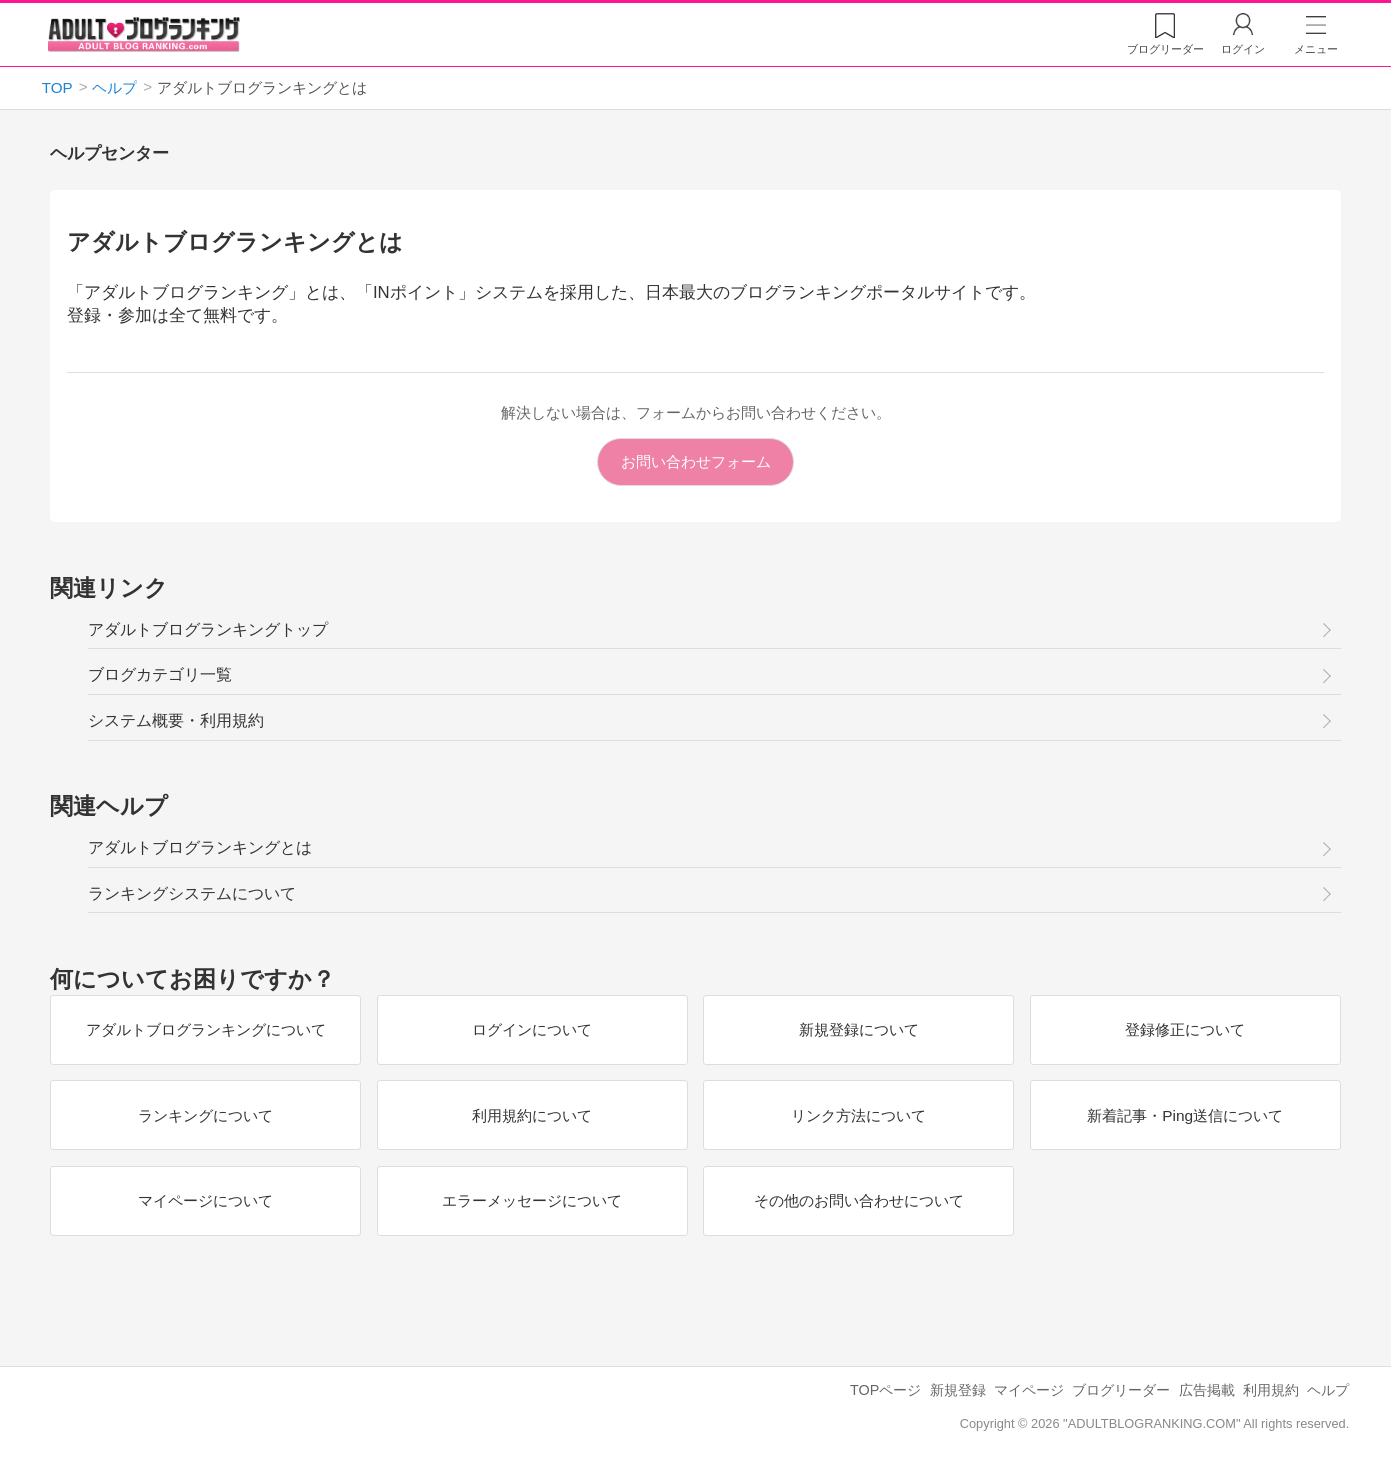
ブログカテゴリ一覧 (160, 674)
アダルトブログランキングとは (200, 847)
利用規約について (532, 1114)
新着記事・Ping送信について (1185, 1114)
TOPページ (885, 1390)
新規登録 (958, 1390)
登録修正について (1185, 1029)
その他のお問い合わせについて (859, 1200)
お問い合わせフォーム (696, 461)
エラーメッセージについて (532, 1200)
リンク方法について (858, 1114)
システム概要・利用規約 (176, 720)
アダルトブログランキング (144, 34)
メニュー (1316, 49)
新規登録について (859, 1029)
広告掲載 (1207, 1390)
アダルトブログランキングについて (206, 1029)
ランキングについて (205, 1114)
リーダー (1165, 49)
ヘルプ (1328, 1390)
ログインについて (532, 1029)
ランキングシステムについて (192, 893)
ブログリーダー (1121, 1390)
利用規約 (1271, 1390)
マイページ (1029, 1390)
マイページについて (205, 1200)
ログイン (1243, 49)
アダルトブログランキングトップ (208, 629)
